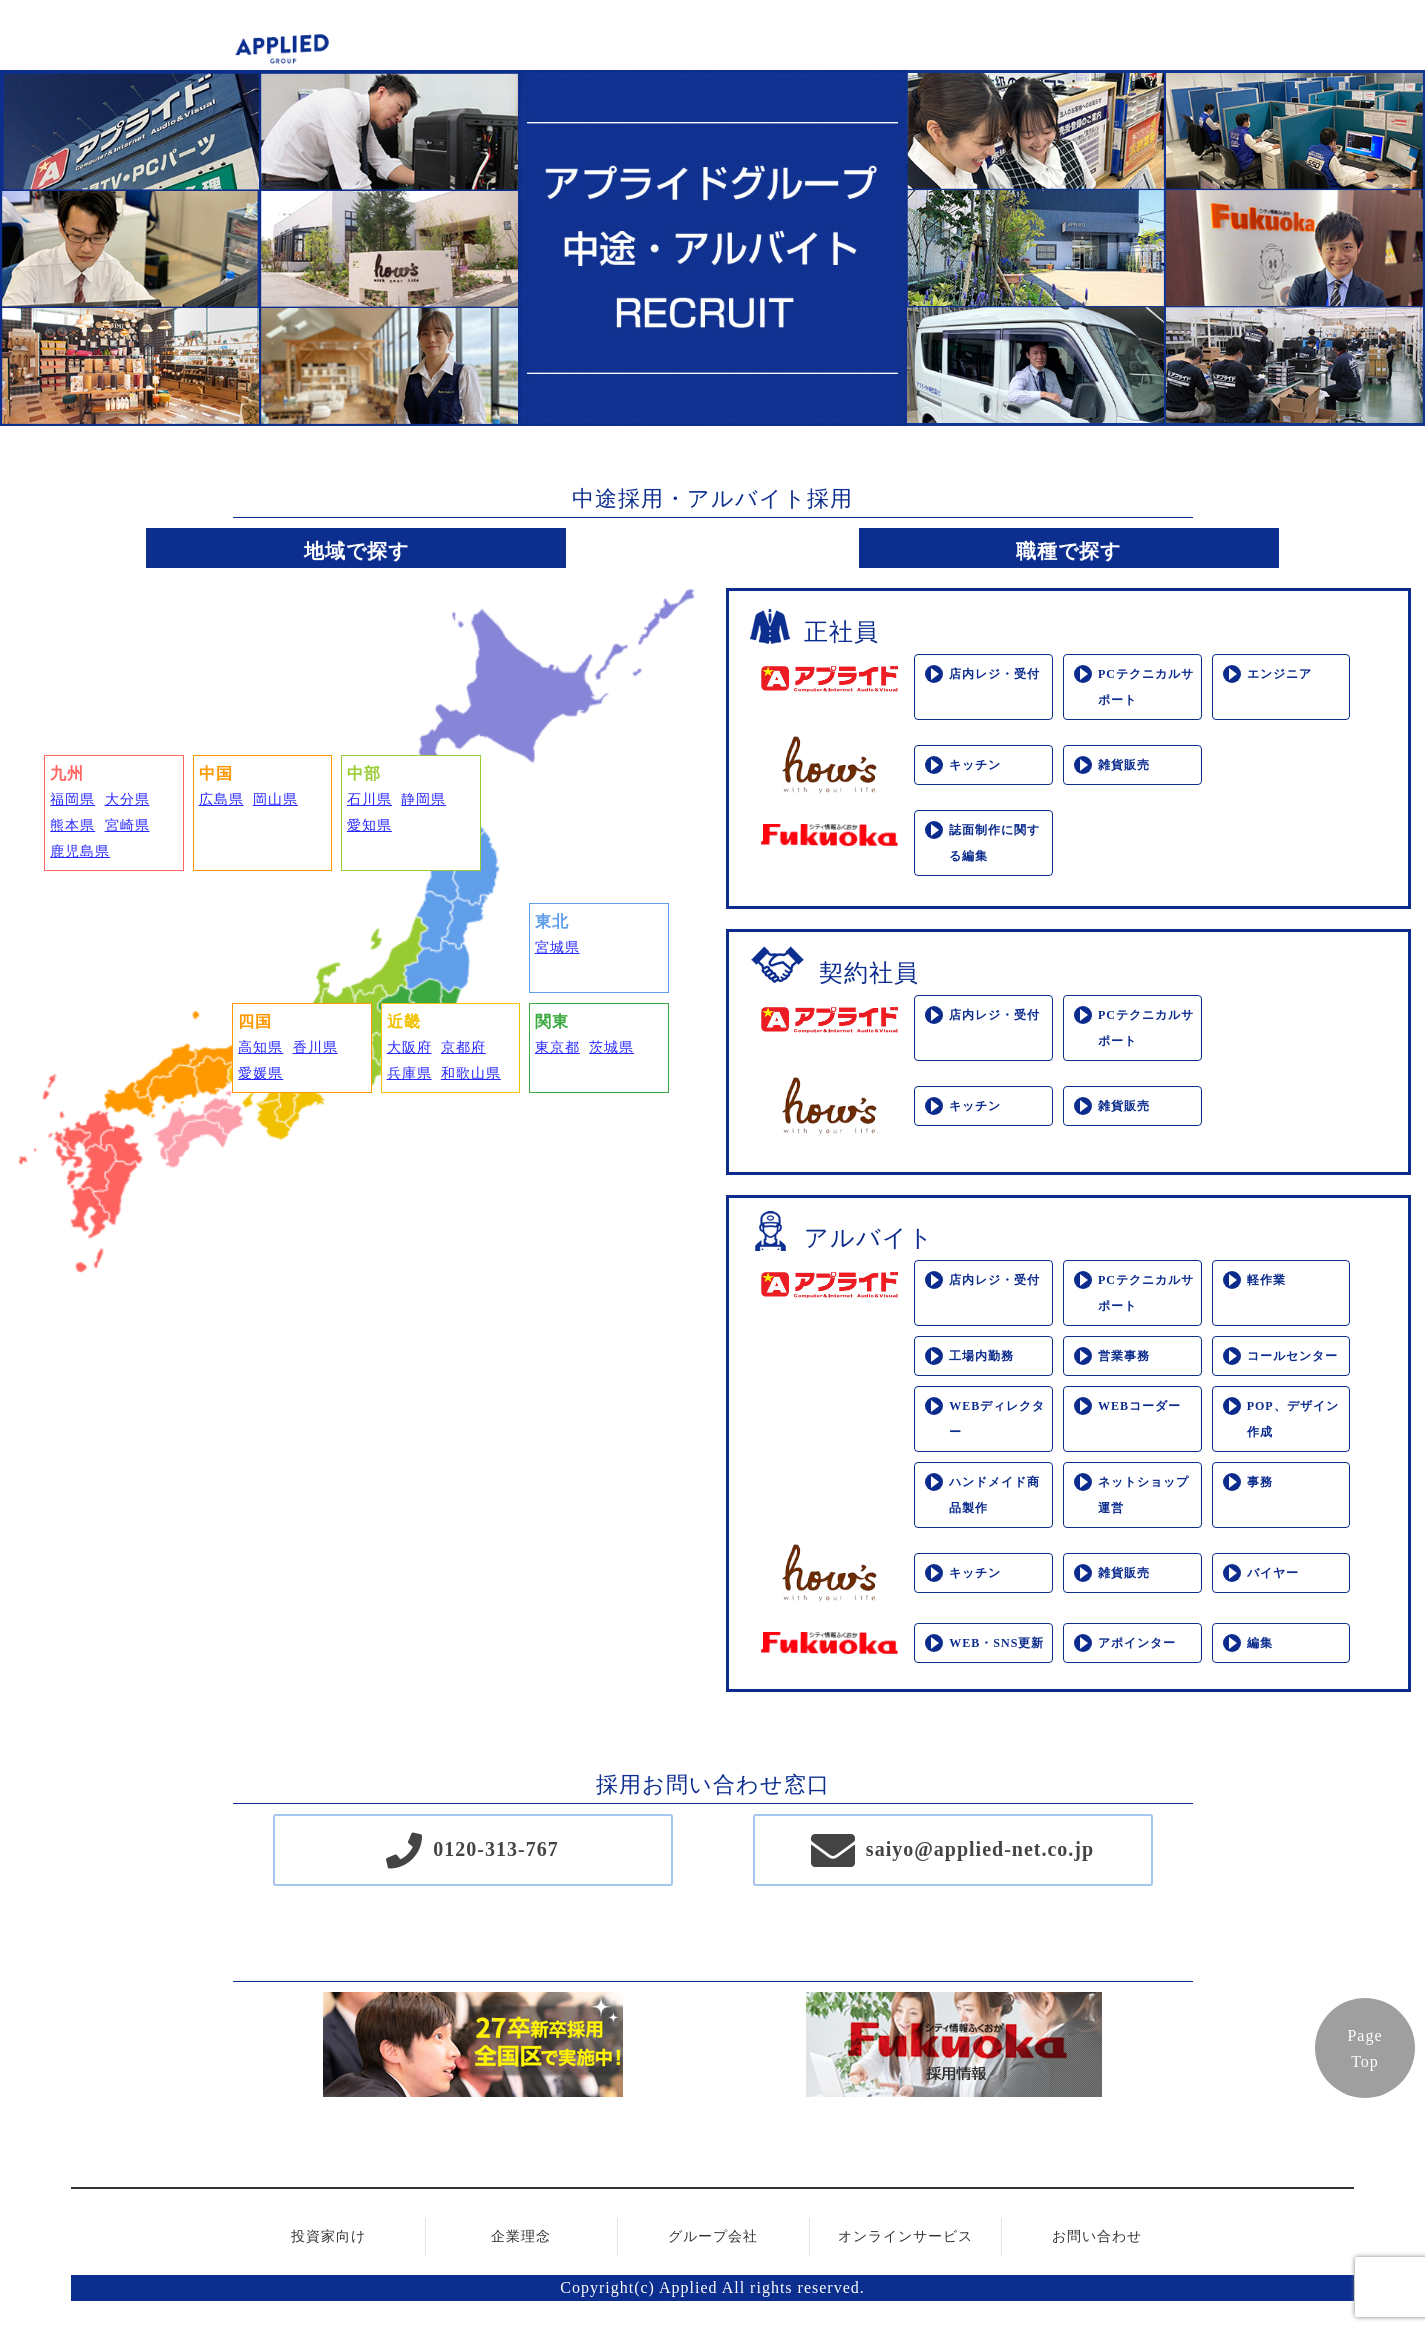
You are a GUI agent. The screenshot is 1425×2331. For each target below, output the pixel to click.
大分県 (127, 799)
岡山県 (275, 799)
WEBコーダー (1139, 1406)
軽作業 (1266, 1280)
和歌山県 (471, 1073)
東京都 (557, 1047)
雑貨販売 (1124, 765)
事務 (1260, 1482)
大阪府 (409, 1047)
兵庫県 (409, 1073)
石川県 (369, 799)
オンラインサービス (905, 2236)
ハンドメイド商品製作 (994, 1495)
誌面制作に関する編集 (994, 843)
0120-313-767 (495, 1849)
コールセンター (1292, 1356)
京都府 (463, 1047)
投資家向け (328, 2236)
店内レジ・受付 (994, 674)
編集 (1260, 1643)
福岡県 (72, 799)
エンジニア (1279, 674)
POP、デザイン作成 (1293, 1419)
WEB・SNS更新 (996, 1643)
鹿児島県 (80, 851)
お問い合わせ (1097, 2236)
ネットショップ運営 (1143, 1495)
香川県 (315, 1047)
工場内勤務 (981, 1356)
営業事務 (1124, 1356)
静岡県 (423, 799)
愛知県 (369, 825)
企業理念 (521, 2236)
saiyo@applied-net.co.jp (980, 1849)
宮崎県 (127, 825)
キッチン (975, 765)
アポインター (1137, 1643)
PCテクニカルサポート (1146, 687)
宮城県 (557, 947)
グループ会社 (713, 2236)
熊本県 (72, 825)
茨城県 (611, 1047)
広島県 (221, 799)
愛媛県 (260, 1073)
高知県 (260, 1047)
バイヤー (1273, 1573)
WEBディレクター (997, 1419)
